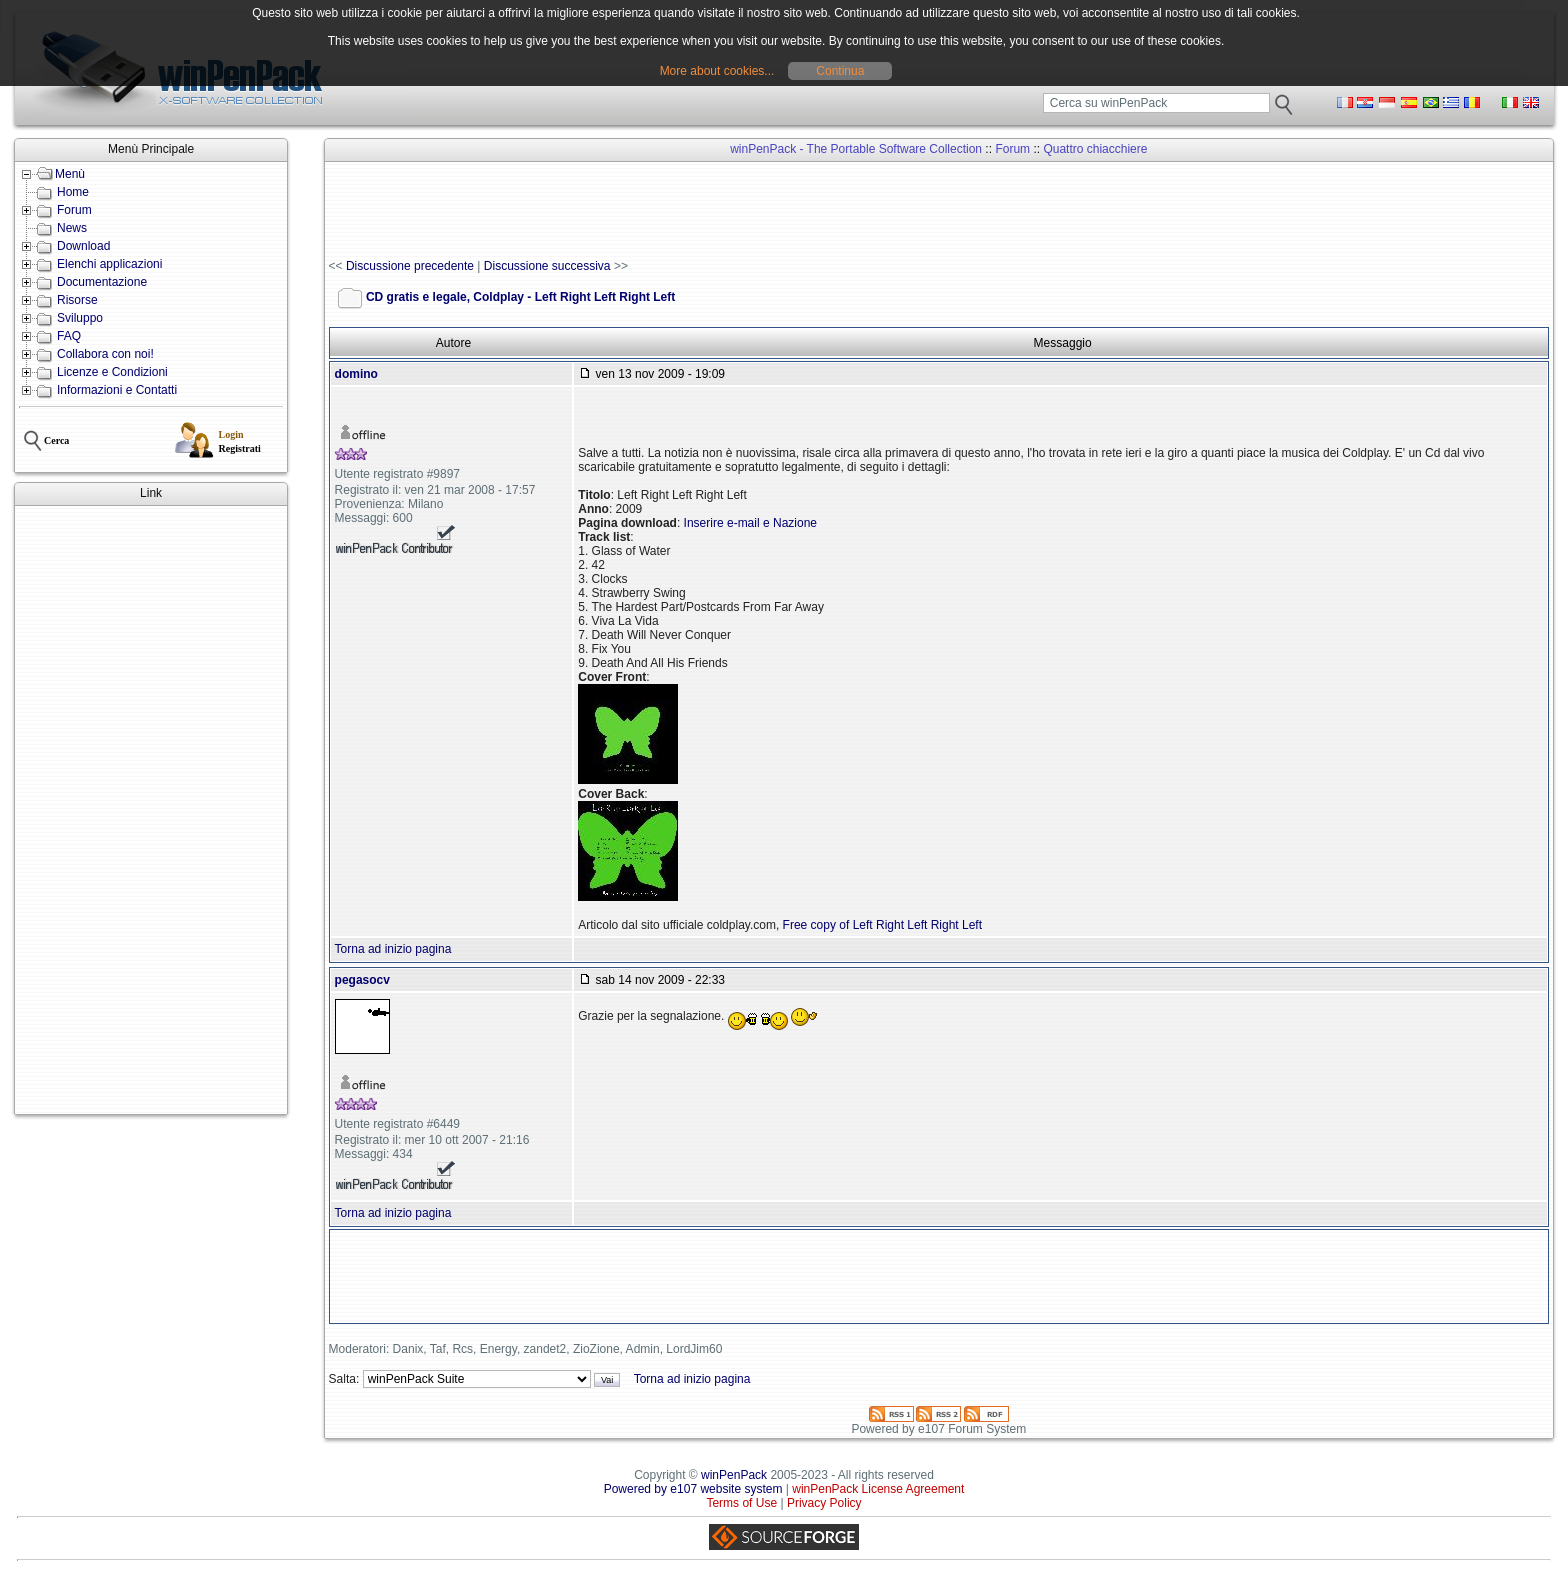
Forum (74, 210)
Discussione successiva (547, 266)
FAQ (69, 336)
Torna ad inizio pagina (393, 949)
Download (83, 246)
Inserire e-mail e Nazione (750, 523)
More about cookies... (717, 71)
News (72, 228)
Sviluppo (80, 318)
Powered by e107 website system (693, 1489)
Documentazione (102, 282)
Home (73, 192)
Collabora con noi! (105, 354)
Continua (840, 71)
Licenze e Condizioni (112, 372)
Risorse (77, 300)
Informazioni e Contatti (117, 390)
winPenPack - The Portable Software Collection (856, 149)
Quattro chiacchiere (1095, 149)
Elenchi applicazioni (109, 264)
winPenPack (734, 1475)
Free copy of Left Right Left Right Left (882, 925)
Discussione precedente (410, 266)
